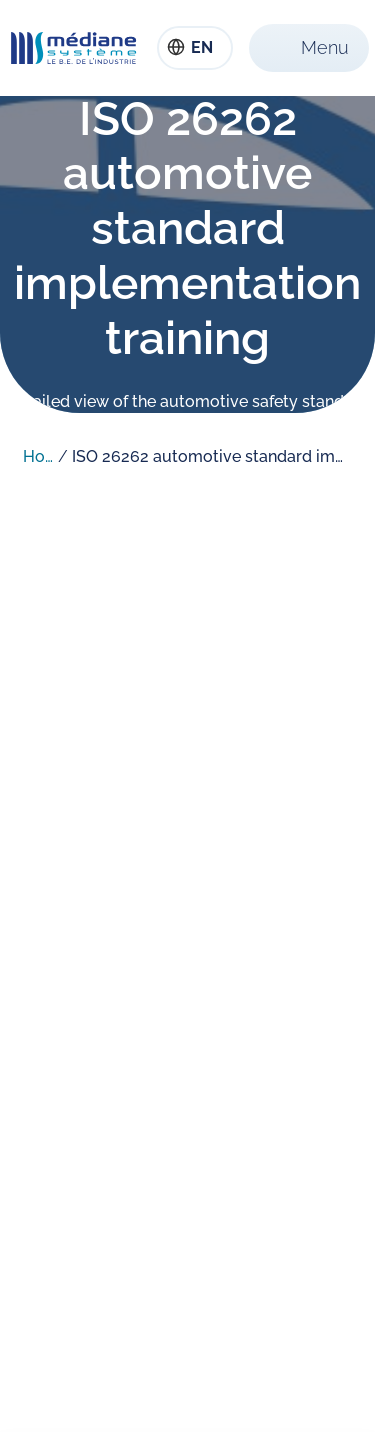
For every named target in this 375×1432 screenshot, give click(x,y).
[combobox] (195, 48)
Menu (325, 47)
